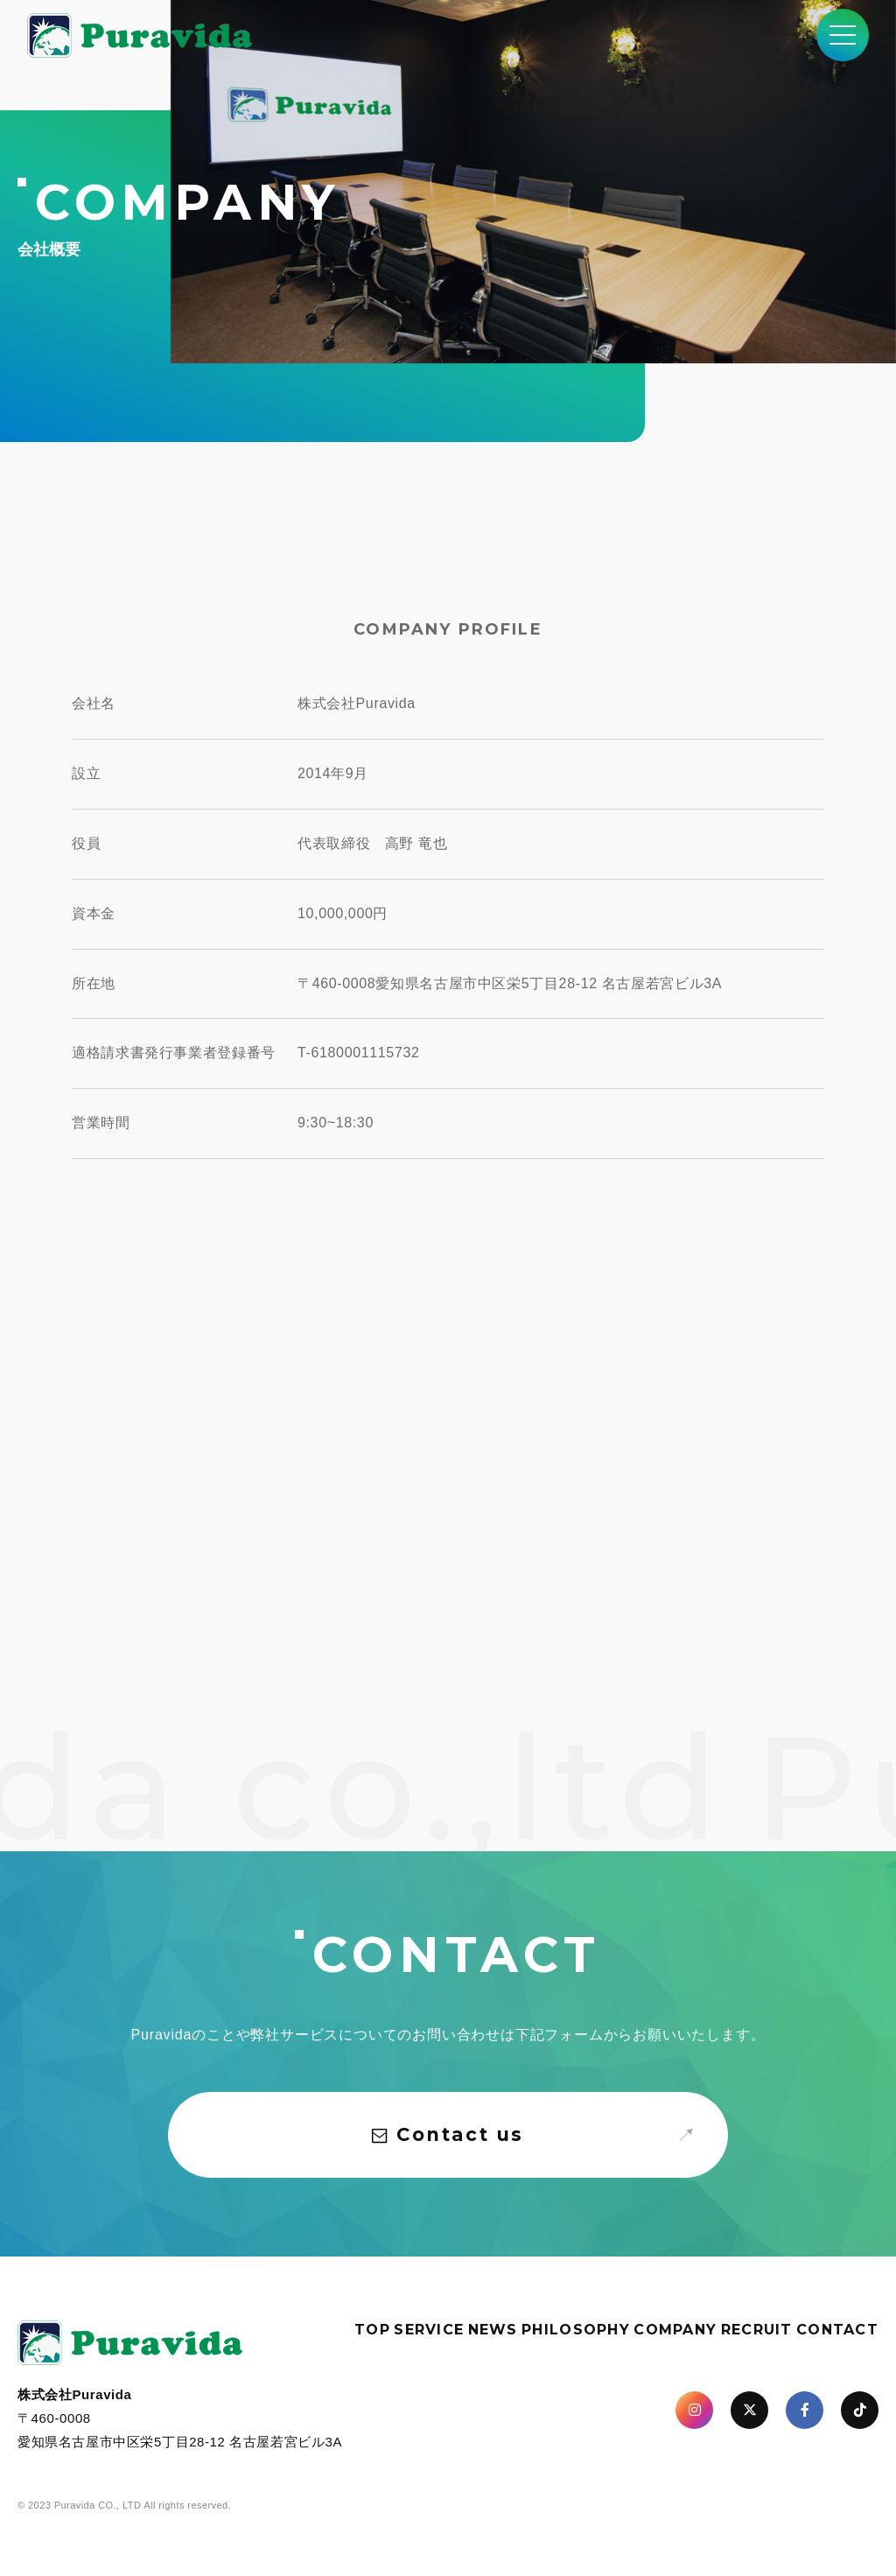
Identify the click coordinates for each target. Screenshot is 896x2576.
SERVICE (429, 2329)
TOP (372, 2329)
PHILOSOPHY (576, 2329)
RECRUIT (757, 2329)
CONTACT (837, 2329)
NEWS (493, 2329)
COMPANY (675, 2329)
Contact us (447, 2134)
